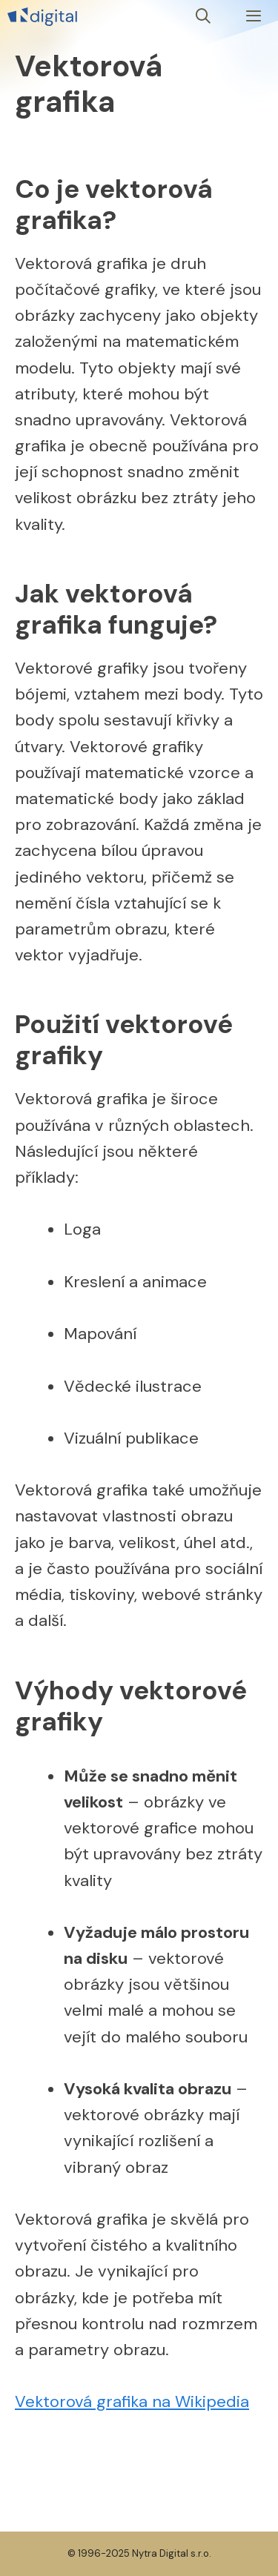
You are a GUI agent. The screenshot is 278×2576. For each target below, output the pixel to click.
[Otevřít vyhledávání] (204, 16)
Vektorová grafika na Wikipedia (132, 2401)
